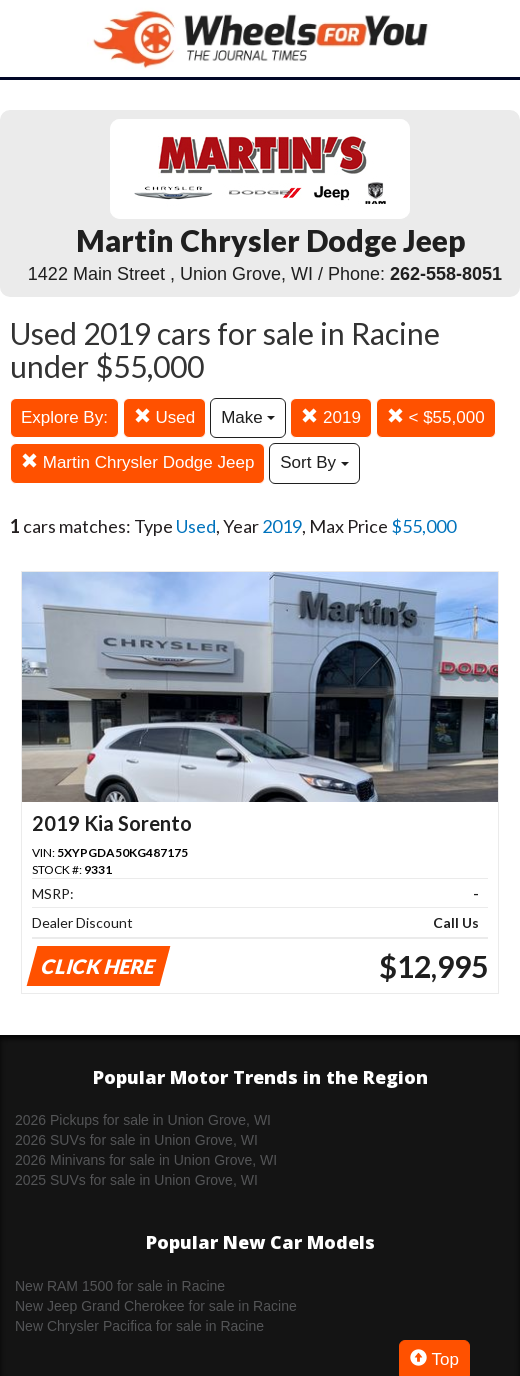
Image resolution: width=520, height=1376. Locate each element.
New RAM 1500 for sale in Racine (120, 1286)
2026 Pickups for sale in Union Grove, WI (143, 1120)
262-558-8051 (446, 274)
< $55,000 (436, 417)
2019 (331, 417)
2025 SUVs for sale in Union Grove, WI (136, 1180)
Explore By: (64, 417)
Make (248, 417)
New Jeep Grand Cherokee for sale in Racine (156, 1306)
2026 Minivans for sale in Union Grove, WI (146, 1160)
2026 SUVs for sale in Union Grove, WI (136, 1140)
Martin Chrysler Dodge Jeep (137, 462)
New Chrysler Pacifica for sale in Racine (139, 1326)
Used (164, 417)
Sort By (314, 462)
